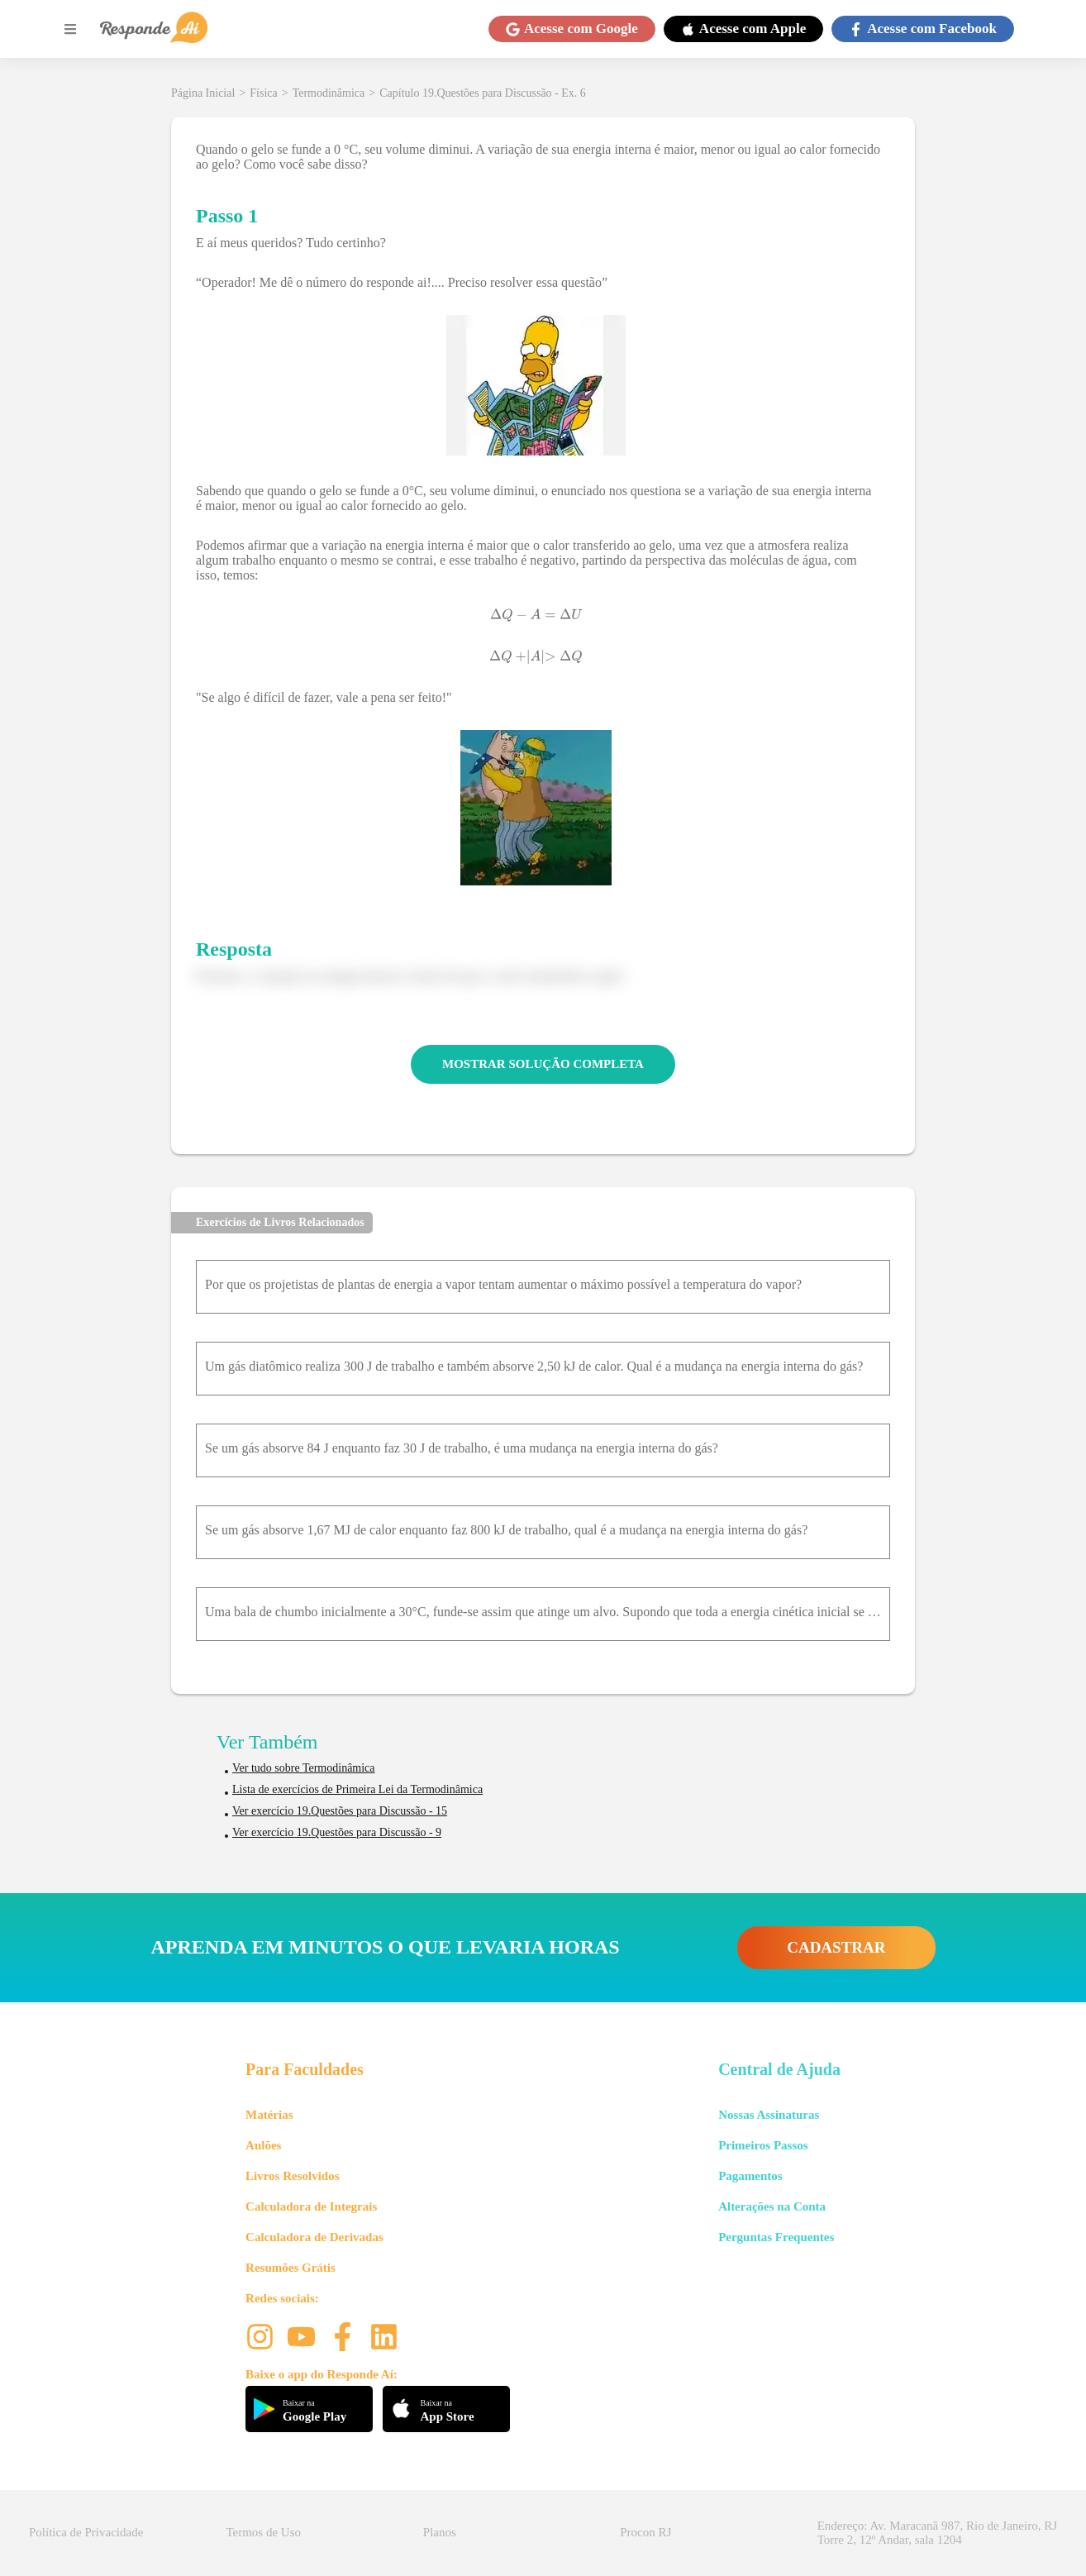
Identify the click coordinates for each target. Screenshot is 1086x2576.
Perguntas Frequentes (776, 2237)
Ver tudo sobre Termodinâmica (303, 1768)
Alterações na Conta (772, 2206)
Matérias (269, 2114)
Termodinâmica (329, 93)
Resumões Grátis (290, 2267)
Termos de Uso (263, 2532)
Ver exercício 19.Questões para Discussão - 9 (336, 1832)
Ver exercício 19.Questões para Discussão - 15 (339, 1811)
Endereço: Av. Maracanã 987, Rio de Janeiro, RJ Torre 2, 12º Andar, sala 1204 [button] (937, 2532)
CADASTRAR (836, 1947)
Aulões (263, 2145)
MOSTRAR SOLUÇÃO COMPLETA (543, 1064)
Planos (439, 2532)
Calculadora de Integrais (311, 2206)
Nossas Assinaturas (768, 2114)
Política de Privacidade (86, 2532)
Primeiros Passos (762, 2145)
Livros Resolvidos (292, 2175)
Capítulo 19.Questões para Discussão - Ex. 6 (482, 93)
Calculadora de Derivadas (314, 2237)
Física (263, 93)
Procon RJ (645, 2532)
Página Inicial (203, 93)
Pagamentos (750, 2175)
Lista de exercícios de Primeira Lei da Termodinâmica (357, 1789)
